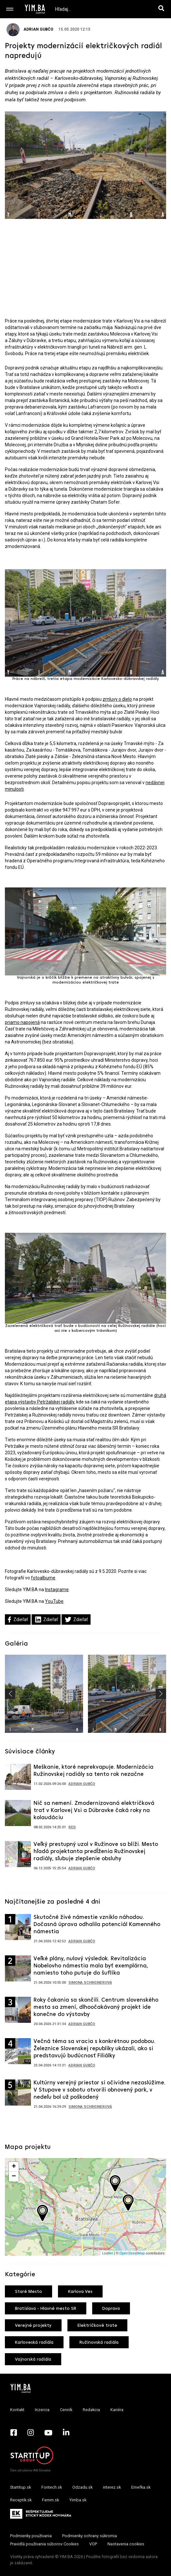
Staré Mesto (28, 2291)
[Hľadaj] (162, 9)
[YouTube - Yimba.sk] (48, 2432)
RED (72, 1827)
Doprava (111, 2308)
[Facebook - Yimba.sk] (13, 2432)
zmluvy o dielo (117, 699)
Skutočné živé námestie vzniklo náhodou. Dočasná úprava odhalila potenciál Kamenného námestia (97, 1925)
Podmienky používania (31, 2535)
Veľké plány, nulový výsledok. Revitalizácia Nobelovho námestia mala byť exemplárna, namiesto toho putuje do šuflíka (91, 1966)
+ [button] (14, 2167)
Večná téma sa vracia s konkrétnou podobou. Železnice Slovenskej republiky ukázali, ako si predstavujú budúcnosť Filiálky (94, 2049)
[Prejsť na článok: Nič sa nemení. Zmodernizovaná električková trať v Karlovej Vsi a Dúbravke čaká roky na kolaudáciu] (18, 1815)
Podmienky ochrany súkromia (89, 2535)
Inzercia (42, 2409)
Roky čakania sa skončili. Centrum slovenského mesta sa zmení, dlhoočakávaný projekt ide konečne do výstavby (96, 2007)
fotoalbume (43, 1577)
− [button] (14, 2176)
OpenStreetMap (132, 2253)
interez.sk (112, 2487)
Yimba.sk (77, 2499)
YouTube (54, 1601)
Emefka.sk (140, 2487)
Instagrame (57, 1589)
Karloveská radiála (34, 2342)
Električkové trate (97, 2325)
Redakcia (91, 2409)
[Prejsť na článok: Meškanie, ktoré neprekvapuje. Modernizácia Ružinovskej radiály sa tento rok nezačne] (18, 1778)
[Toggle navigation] (10, 9)
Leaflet (107, 2253)
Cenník (66, 2409)
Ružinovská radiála (99, 2342)
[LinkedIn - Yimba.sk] (66, 2432)
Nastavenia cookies (125, 2543)
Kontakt (17, 2409)
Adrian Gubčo (30, 29)
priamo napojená (22, 1022)
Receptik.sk (21, 2499)
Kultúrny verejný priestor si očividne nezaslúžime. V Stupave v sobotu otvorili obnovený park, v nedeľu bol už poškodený (99, 2090)
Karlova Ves (80, 2291)
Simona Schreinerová (90, 1982)
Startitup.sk (20, 2487)
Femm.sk (50, 2499)
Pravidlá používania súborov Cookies (44, 2543)
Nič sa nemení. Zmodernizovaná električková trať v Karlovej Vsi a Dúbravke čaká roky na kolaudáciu (94, 1810)
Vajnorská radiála (33, 2359)
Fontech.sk (51, 2487)
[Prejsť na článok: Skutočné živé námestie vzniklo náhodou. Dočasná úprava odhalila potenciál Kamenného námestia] (18, 1929)
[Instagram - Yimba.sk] (30, 2432)
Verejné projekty (33, 2325)
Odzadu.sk (82, 2487)
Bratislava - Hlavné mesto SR (45, 2308)
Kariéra (116, 2409)
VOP (93, 2543)
